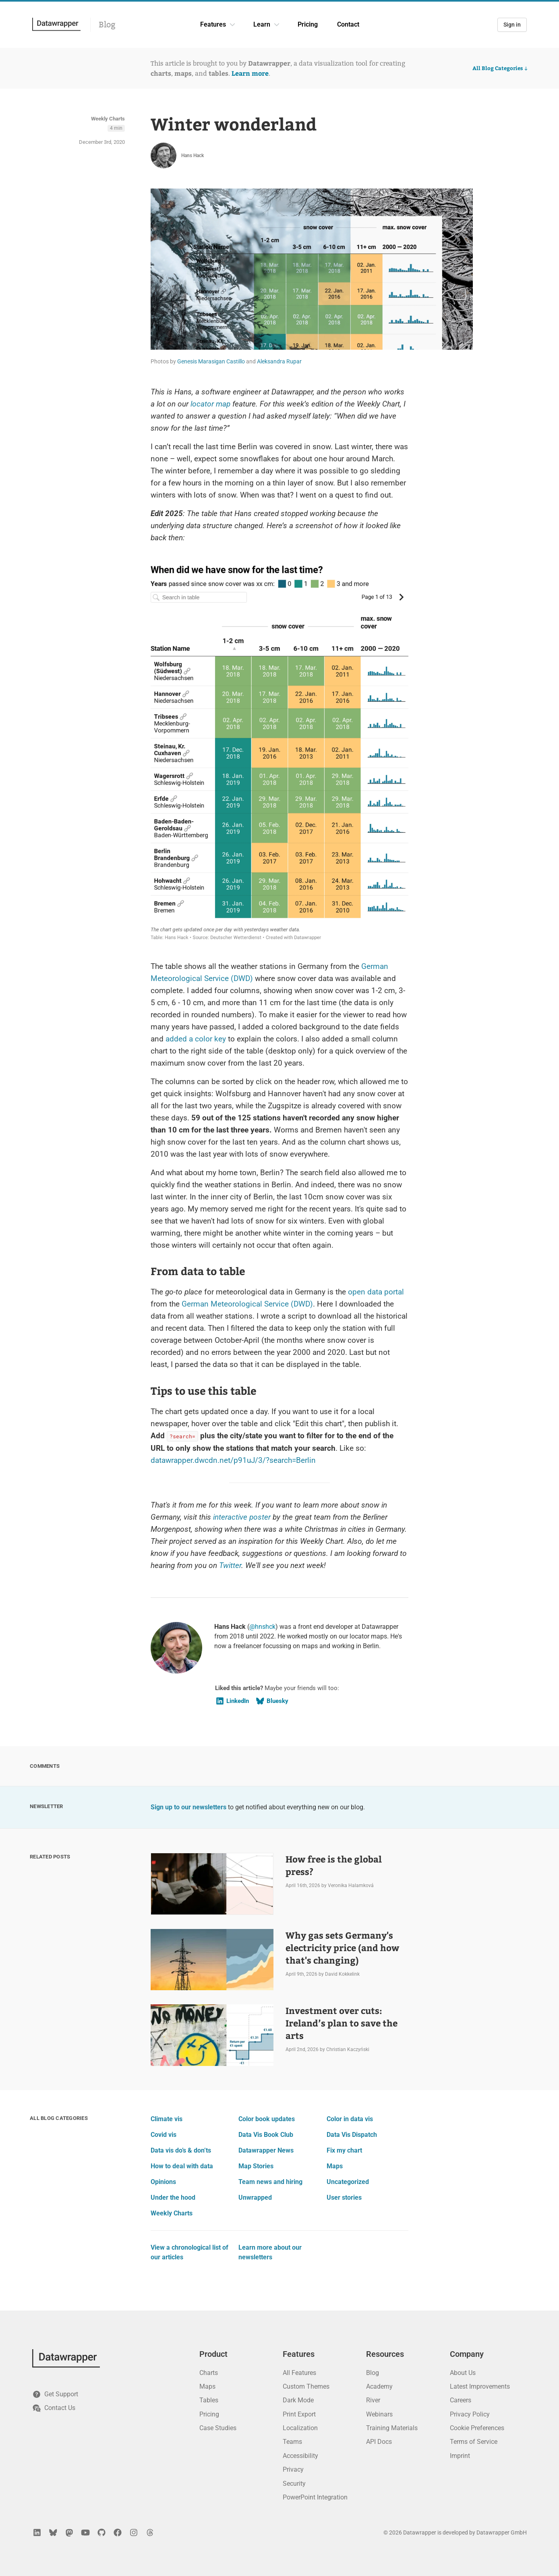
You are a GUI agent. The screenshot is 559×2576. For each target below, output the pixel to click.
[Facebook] (117, 2532)
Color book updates (266, 2119)
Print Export (299, 2414)
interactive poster (242, 1517)
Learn (261, 24)
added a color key (196, 1038)
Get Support (55, 2394)
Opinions (163, 2182)
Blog (107, 24)
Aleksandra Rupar (279, 361)
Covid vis (163, 2134)
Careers (460, 2400)
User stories (344, 2197)
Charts (208, 2373)
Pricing (308, 24)
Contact (348, 24)
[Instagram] (134, 2532)
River (373, 2400)
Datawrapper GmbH (501, 2532)
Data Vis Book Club (265, 2134)
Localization (300, 2428)
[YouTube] (85, 2532)
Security (294, 2483)
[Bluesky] (53, 2532)
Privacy (293, 2469)
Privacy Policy (470, 2414)
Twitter (230, 1565)
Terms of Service (473, 2441)
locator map (210, 404)
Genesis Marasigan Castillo (211, 361)
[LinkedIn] (37, 2532)
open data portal (376, 1291)
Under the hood (173, 2197)
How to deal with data (182, 2166)
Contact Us (53, 2408)
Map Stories (255, 2166)
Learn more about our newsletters (270, 2252)
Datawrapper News (266, 2150)
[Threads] (150, 2532)
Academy (379, 2386)
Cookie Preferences (477, 2428)
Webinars (379, 2414)
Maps (335, 2166)
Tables (208, 2400)
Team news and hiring (270, 2182)
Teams (292, 2441)
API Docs (379, 2441)
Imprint (460, 2456)
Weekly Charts (108, 119)
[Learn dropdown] (276, 24)
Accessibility (300, 2456)
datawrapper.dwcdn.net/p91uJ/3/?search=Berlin (233, 1460)
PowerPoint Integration (315, 2497)
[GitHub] (101, 2532)
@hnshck (262, 1626)
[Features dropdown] (232, 24)
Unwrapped (255, 2197)
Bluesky (271, 1701)
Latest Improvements (480, 2386)
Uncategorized (348, 2182)
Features (213, 24)
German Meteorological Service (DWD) (247, 1304)
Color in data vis (350, 2119)
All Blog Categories (500, 68)
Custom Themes (306, 2386)
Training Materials (392, 2428)
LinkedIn (232, 1701)
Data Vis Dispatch (352, 2134)
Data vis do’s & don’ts (181, 2150)
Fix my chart (344, 2150)
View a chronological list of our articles (189, 2252)
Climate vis (166, 2119)
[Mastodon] (69, 2532)
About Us (463, 2373)
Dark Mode (298, 2400)
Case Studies (217, 2428)
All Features (299, 2373)
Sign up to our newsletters (188, 1807)
